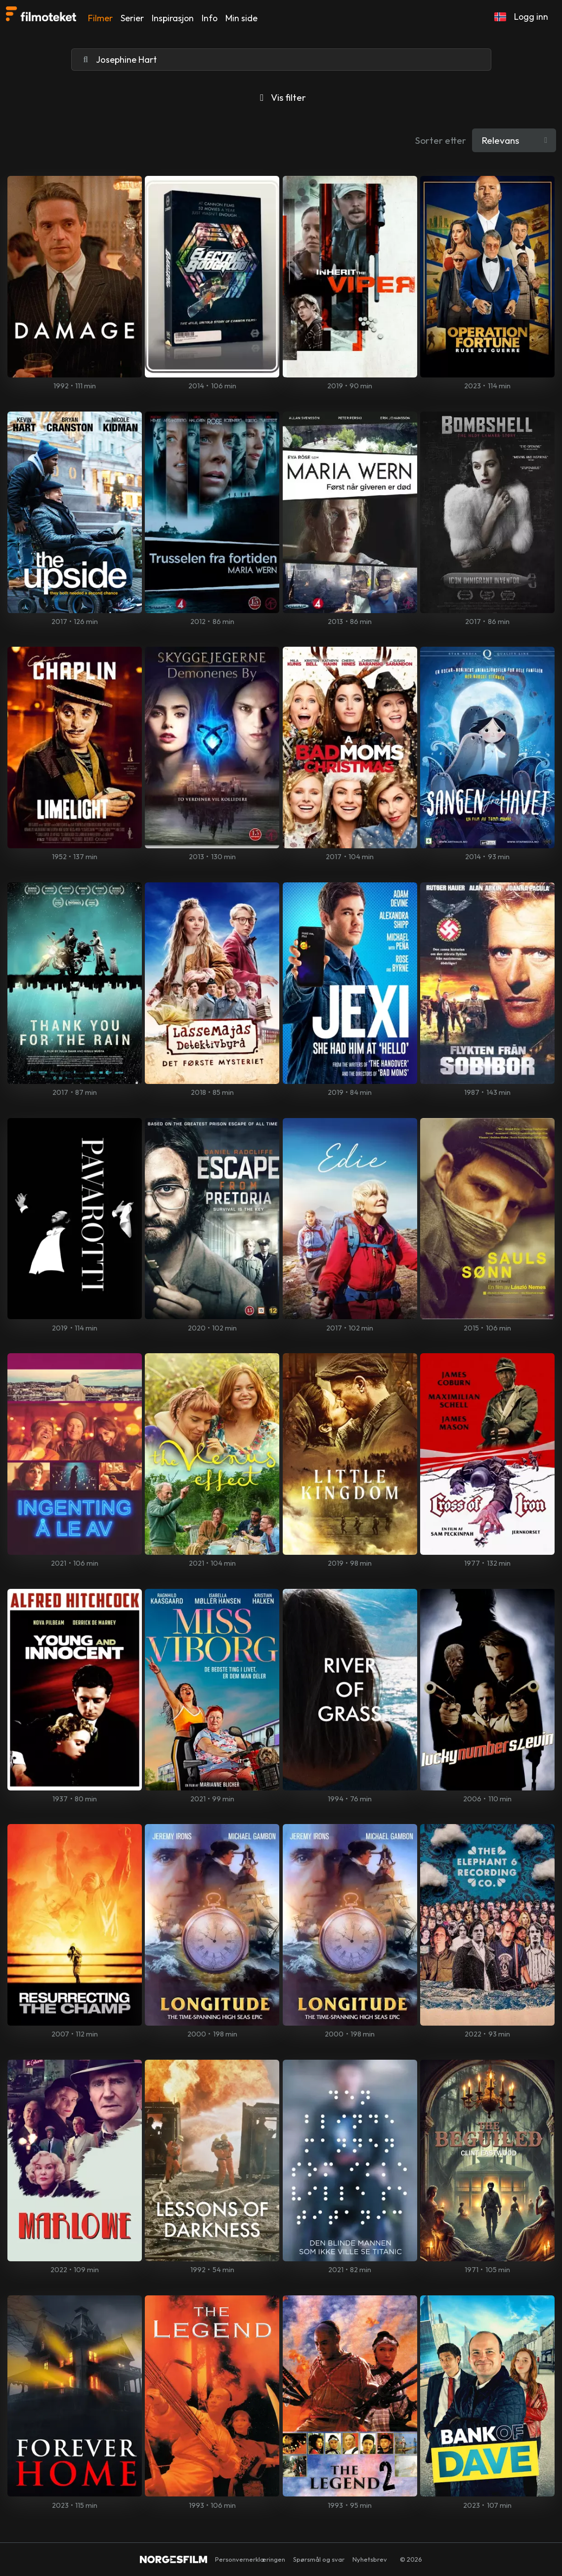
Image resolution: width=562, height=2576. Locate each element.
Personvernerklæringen (250, 2559)
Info (209, 18)
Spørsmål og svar (319, 2559)
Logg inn (531, 16)
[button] (500, 16)
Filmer (100, 18)
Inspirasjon (173, 18)
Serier (132, 18)
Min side (241, 18)
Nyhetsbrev (369, 2559)
